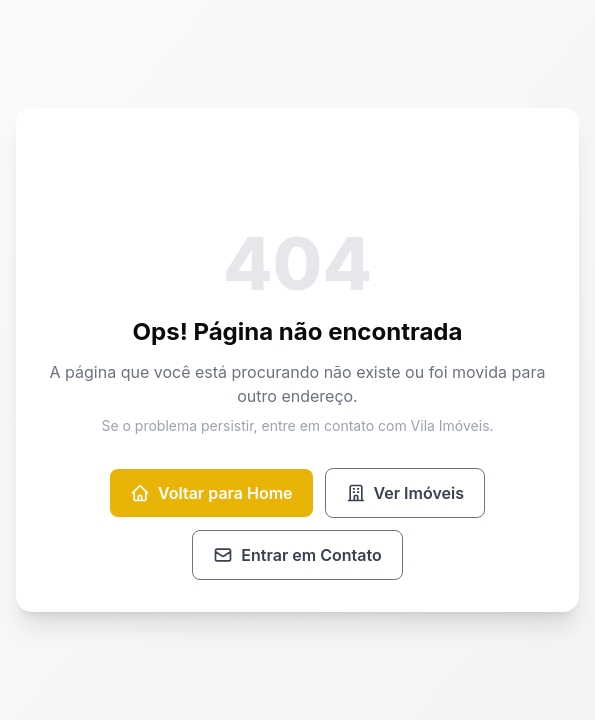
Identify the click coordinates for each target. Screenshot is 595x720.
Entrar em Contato (297, 555)
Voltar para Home (211, 493)
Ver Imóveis (405, 493)
